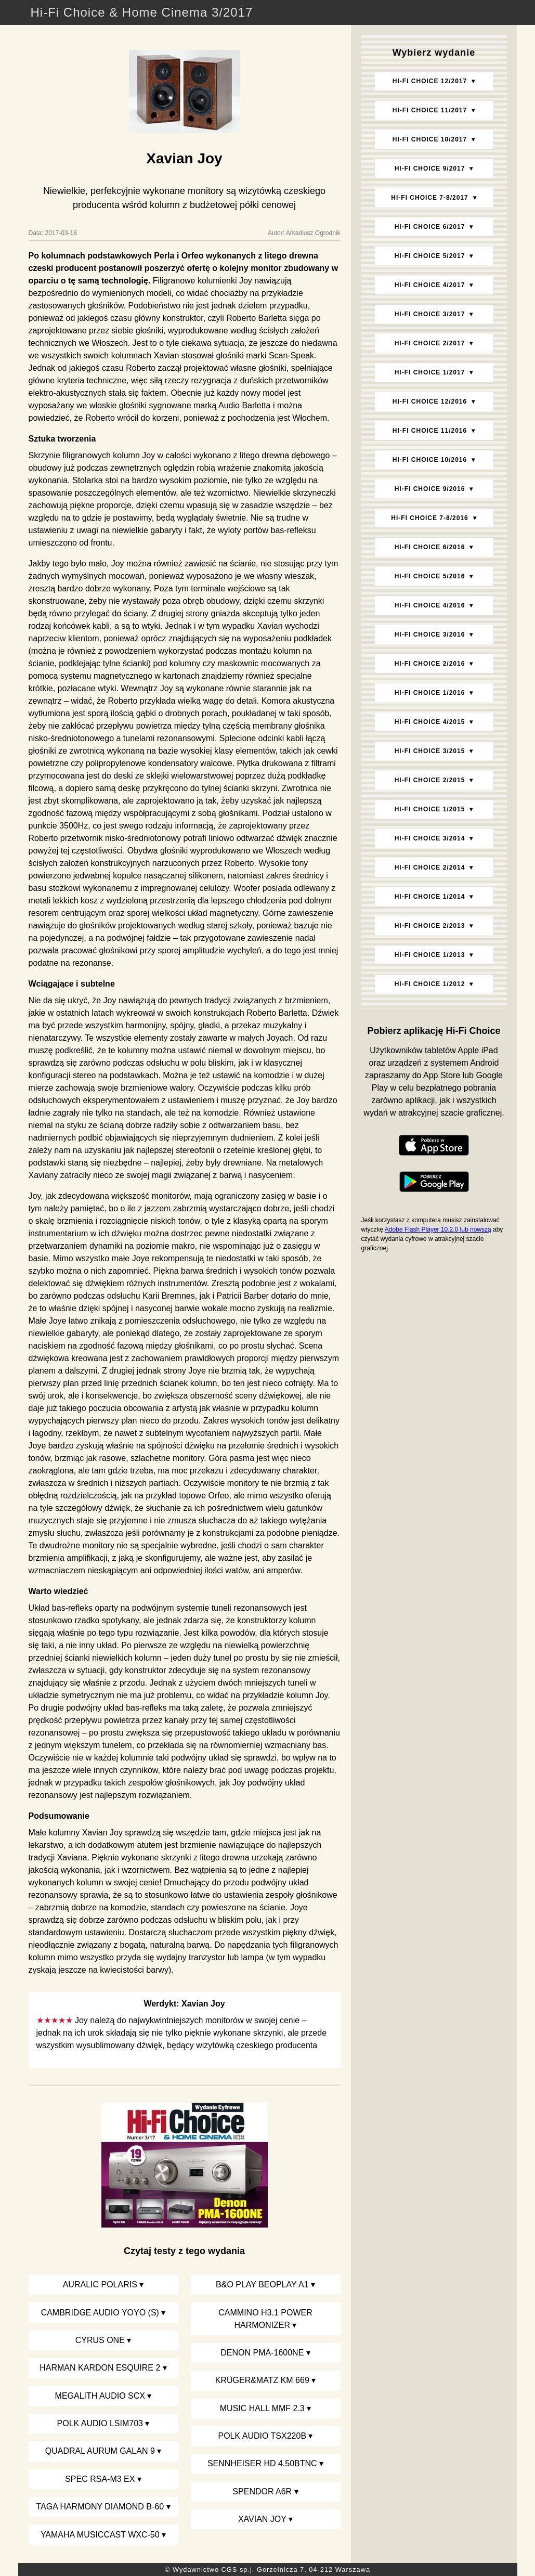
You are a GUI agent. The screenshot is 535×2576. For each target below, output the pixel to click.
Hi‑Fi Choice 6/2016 (430, 547)
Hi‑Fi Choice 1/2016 (430, 692)
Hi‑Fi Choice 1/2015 (430, 809)
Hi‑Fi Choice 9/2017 (430, 168)
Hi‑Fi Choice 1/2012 (430, 984)
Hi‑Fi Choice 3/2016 (430, 634)
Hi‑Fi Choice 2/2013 (430, 925)
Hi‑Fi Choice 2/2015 (430, 780)
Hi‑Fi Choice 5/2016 (430, 576)
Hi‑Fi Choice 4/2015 (430, 722)
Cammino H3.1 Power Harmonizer (265, 2318)
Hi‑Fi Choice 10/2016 (430, 459)
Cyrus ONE (100, 2340)
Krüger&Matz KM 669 (262, 2380)
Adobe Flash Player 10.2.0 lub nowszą (438, 1229)
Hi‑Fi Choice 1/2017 (430, 372)
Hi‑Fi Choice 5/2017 (430, 256)
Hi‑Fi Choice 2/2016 (430, 663)
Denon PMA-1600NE (262, 2352)
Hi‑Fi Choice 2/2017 (430, 343)
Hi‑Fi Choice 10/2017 (430, 139)
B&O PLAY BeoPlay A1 (262, 2284)
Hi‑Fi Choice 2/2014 (430, 867)
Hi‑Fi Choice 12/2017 (430, 81)
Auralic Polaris (100, 2284)
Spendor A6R (262, 2491)
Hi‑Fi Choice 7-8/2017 (429, 197)
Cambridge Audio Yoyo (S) (100, 2312)
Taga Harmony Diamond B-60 (100, 2506)
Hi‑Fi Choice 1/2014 (430, 896)
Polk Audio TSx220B (262, 2435)
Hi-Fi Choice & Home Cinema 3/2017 (142, 12)
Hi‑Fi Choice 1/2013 (430, 955)
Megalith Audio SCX (100, 2395)
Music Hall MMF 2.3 (262, 2408)
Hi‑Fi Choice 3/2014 (430, 838)
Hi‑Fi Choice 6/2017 (430, 226)
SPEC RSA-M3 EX (100, 2479)
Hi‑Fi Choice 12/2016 (430, 401)
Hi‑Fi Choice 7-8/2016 (429, 518)
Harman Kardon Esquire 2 (100, 2367)
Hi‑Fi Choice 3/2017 (430, 314)
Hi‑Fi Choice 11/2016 (430, 430)
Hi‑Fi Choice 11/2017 (430, 110)
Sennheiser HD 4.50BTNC (262, 2463)
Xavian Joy (262, 2519)
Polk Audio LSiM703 (100, 2423)
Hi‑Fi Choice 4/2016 (430, 605)
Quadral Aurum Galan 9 (100, 2450)
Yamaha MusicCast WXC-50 (100, 2534)
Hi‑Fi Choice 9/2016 (430, 489)
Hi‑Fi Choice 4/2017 (430, 285)
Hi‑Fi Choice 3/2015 (430, 751)
